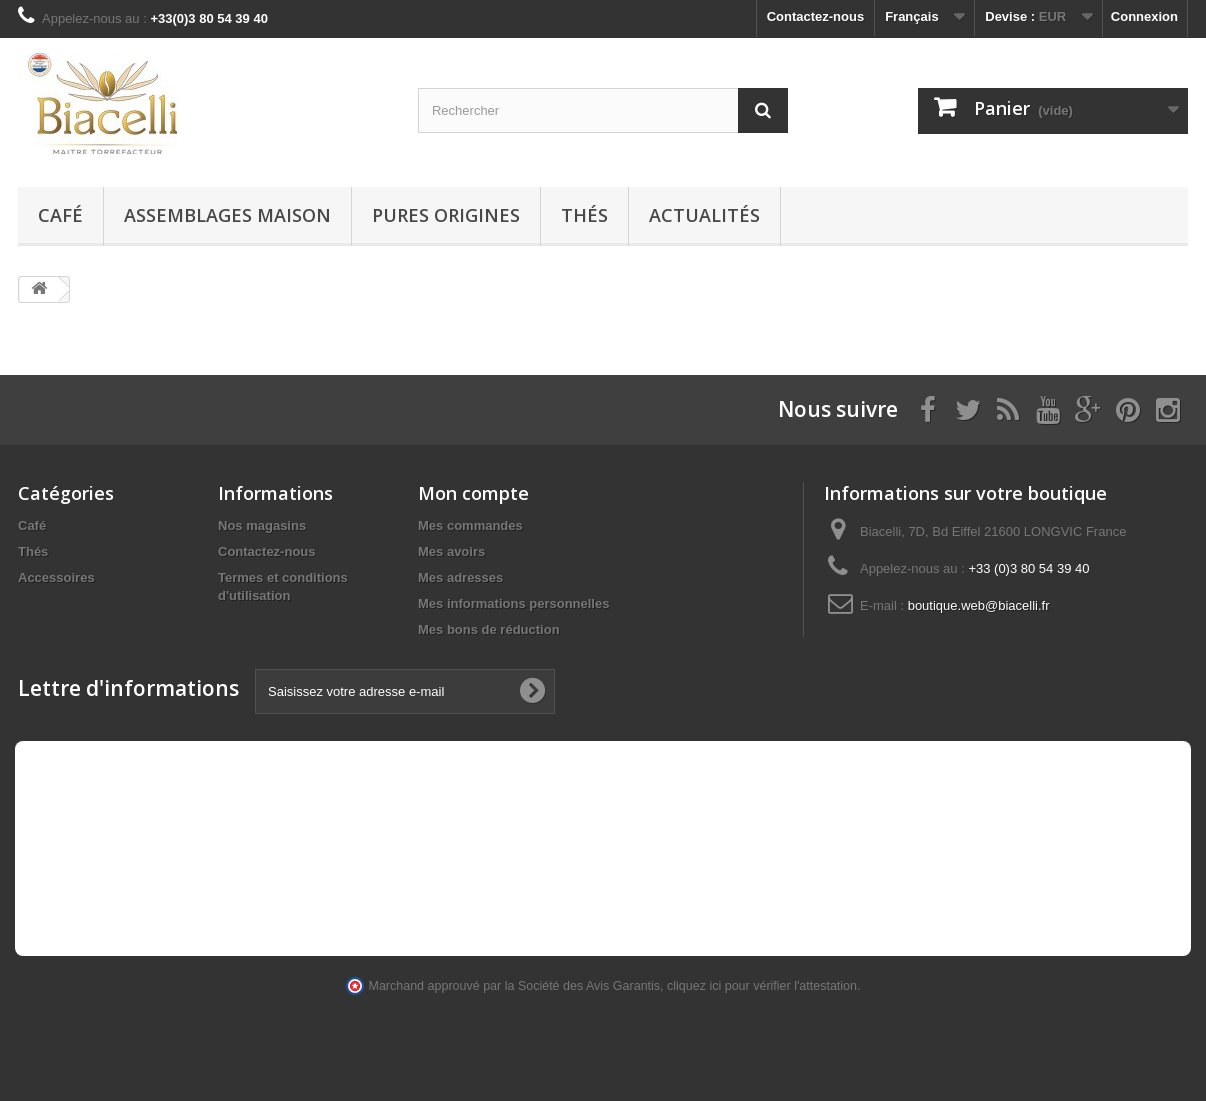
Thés (584, 215)
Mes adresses (460, 577)
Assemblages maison (227, 215)
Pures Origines (446, 215)
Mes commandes (470, 525)
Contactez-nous (816, 16)
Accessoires (56, 577)
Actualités (704, 215)
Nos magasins (262, 525)
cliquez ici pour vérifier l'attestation (762, 986)
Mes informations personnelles (513, 603)
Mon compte (473, 493)
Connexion (1144, 16)
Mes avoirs (451, 551)
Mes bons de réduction (489, 629)
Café (60, 215)
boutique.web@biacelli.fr (979, 605)
